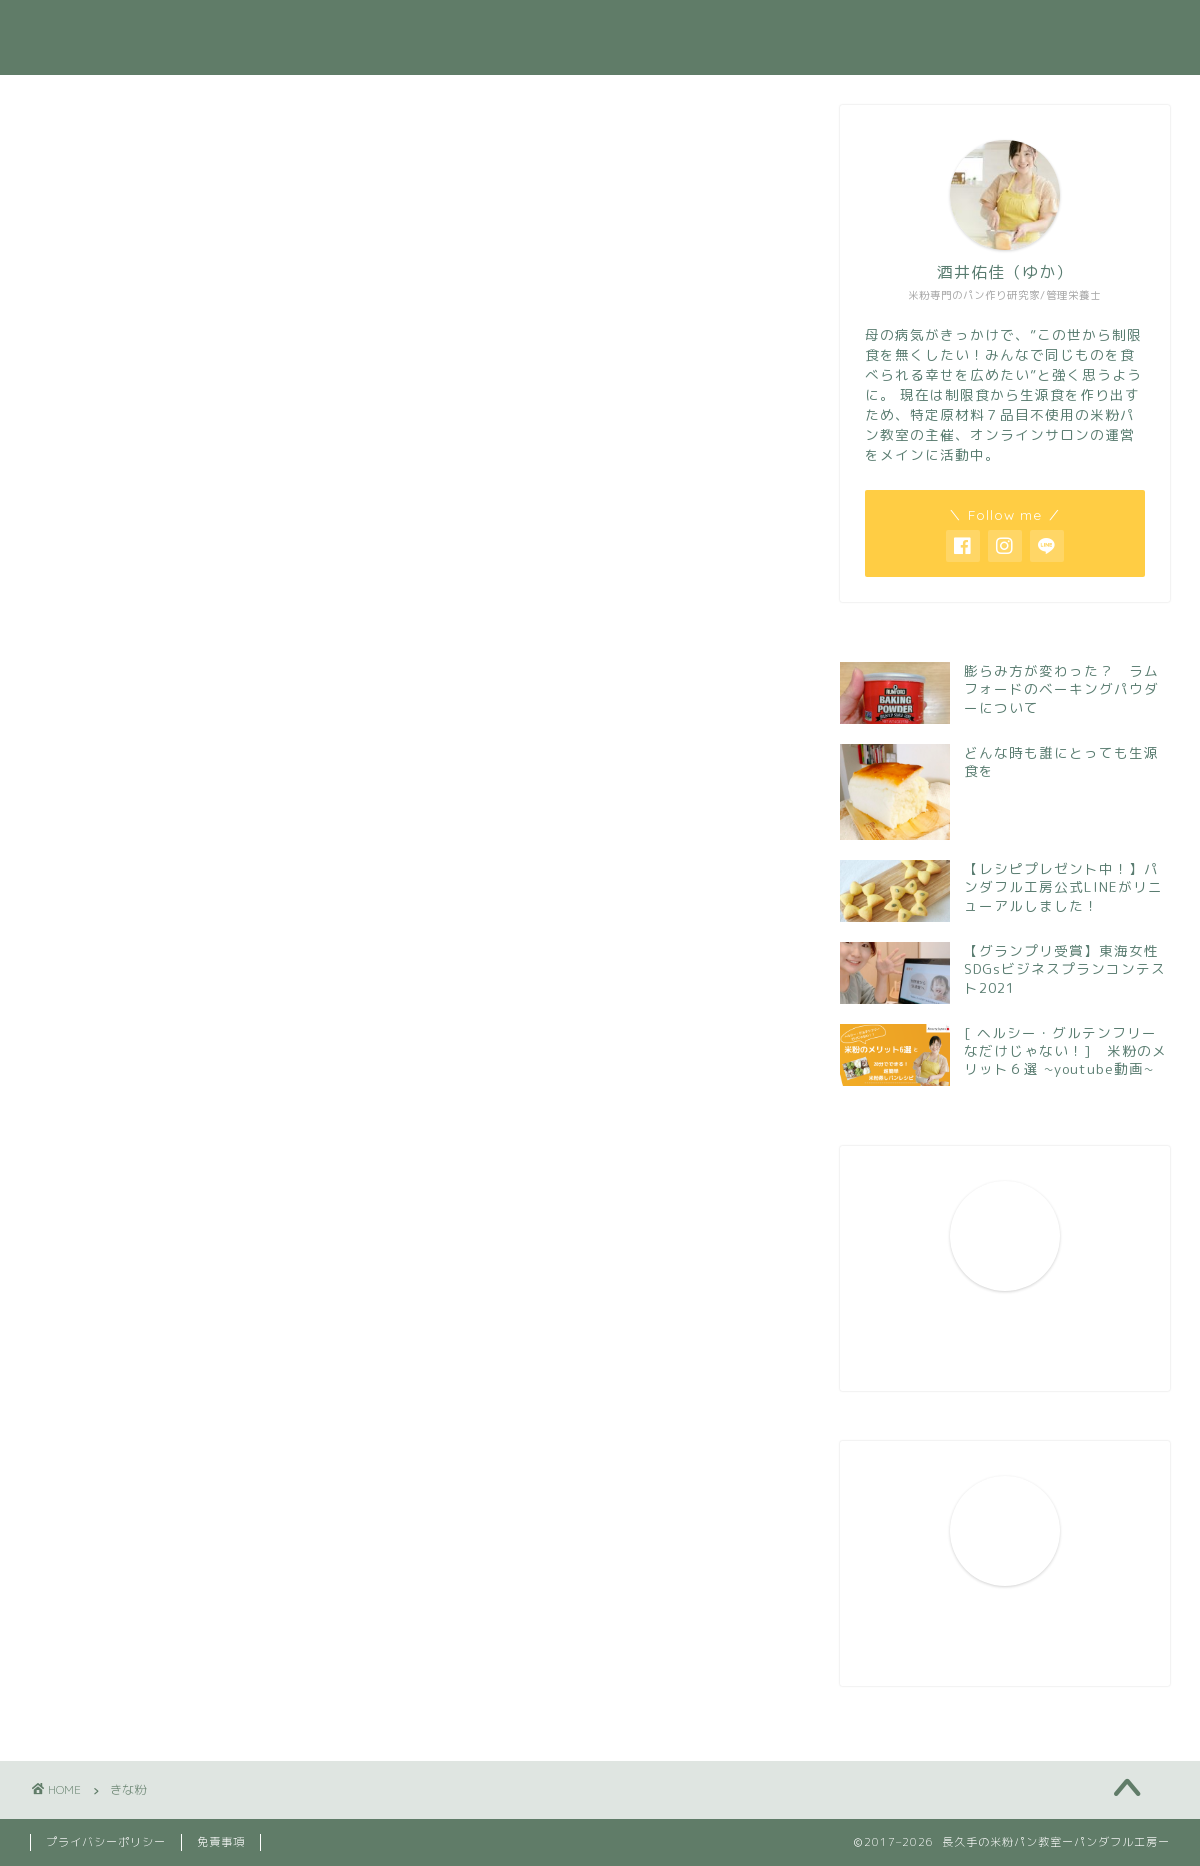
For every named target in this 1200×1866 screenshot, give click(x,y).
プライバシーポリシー (106, 1842)
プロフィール (544, 31)
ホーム (426, 31)
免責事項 (221, 1842)
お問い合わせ (979, 31)
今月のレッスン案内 (816, 31)
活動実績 (669, 31)
